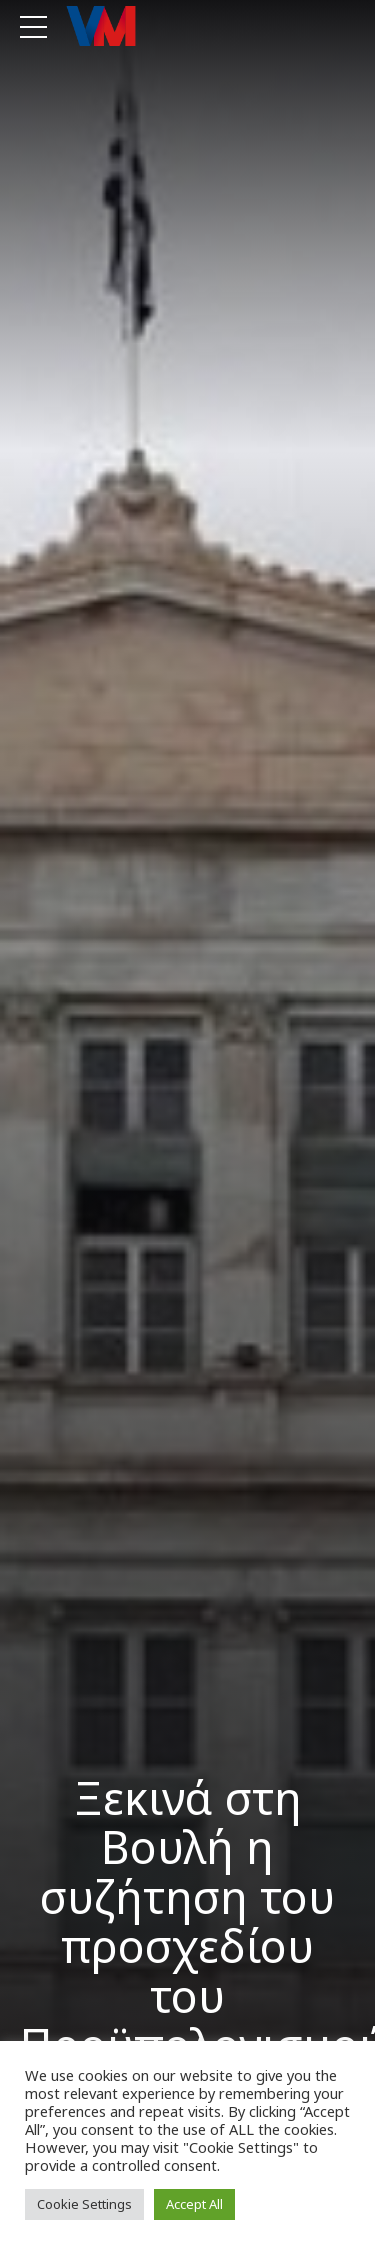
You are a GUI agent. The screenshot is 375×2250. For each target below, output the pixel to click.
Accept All (194, 2204)
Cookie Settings (84, 2204)
